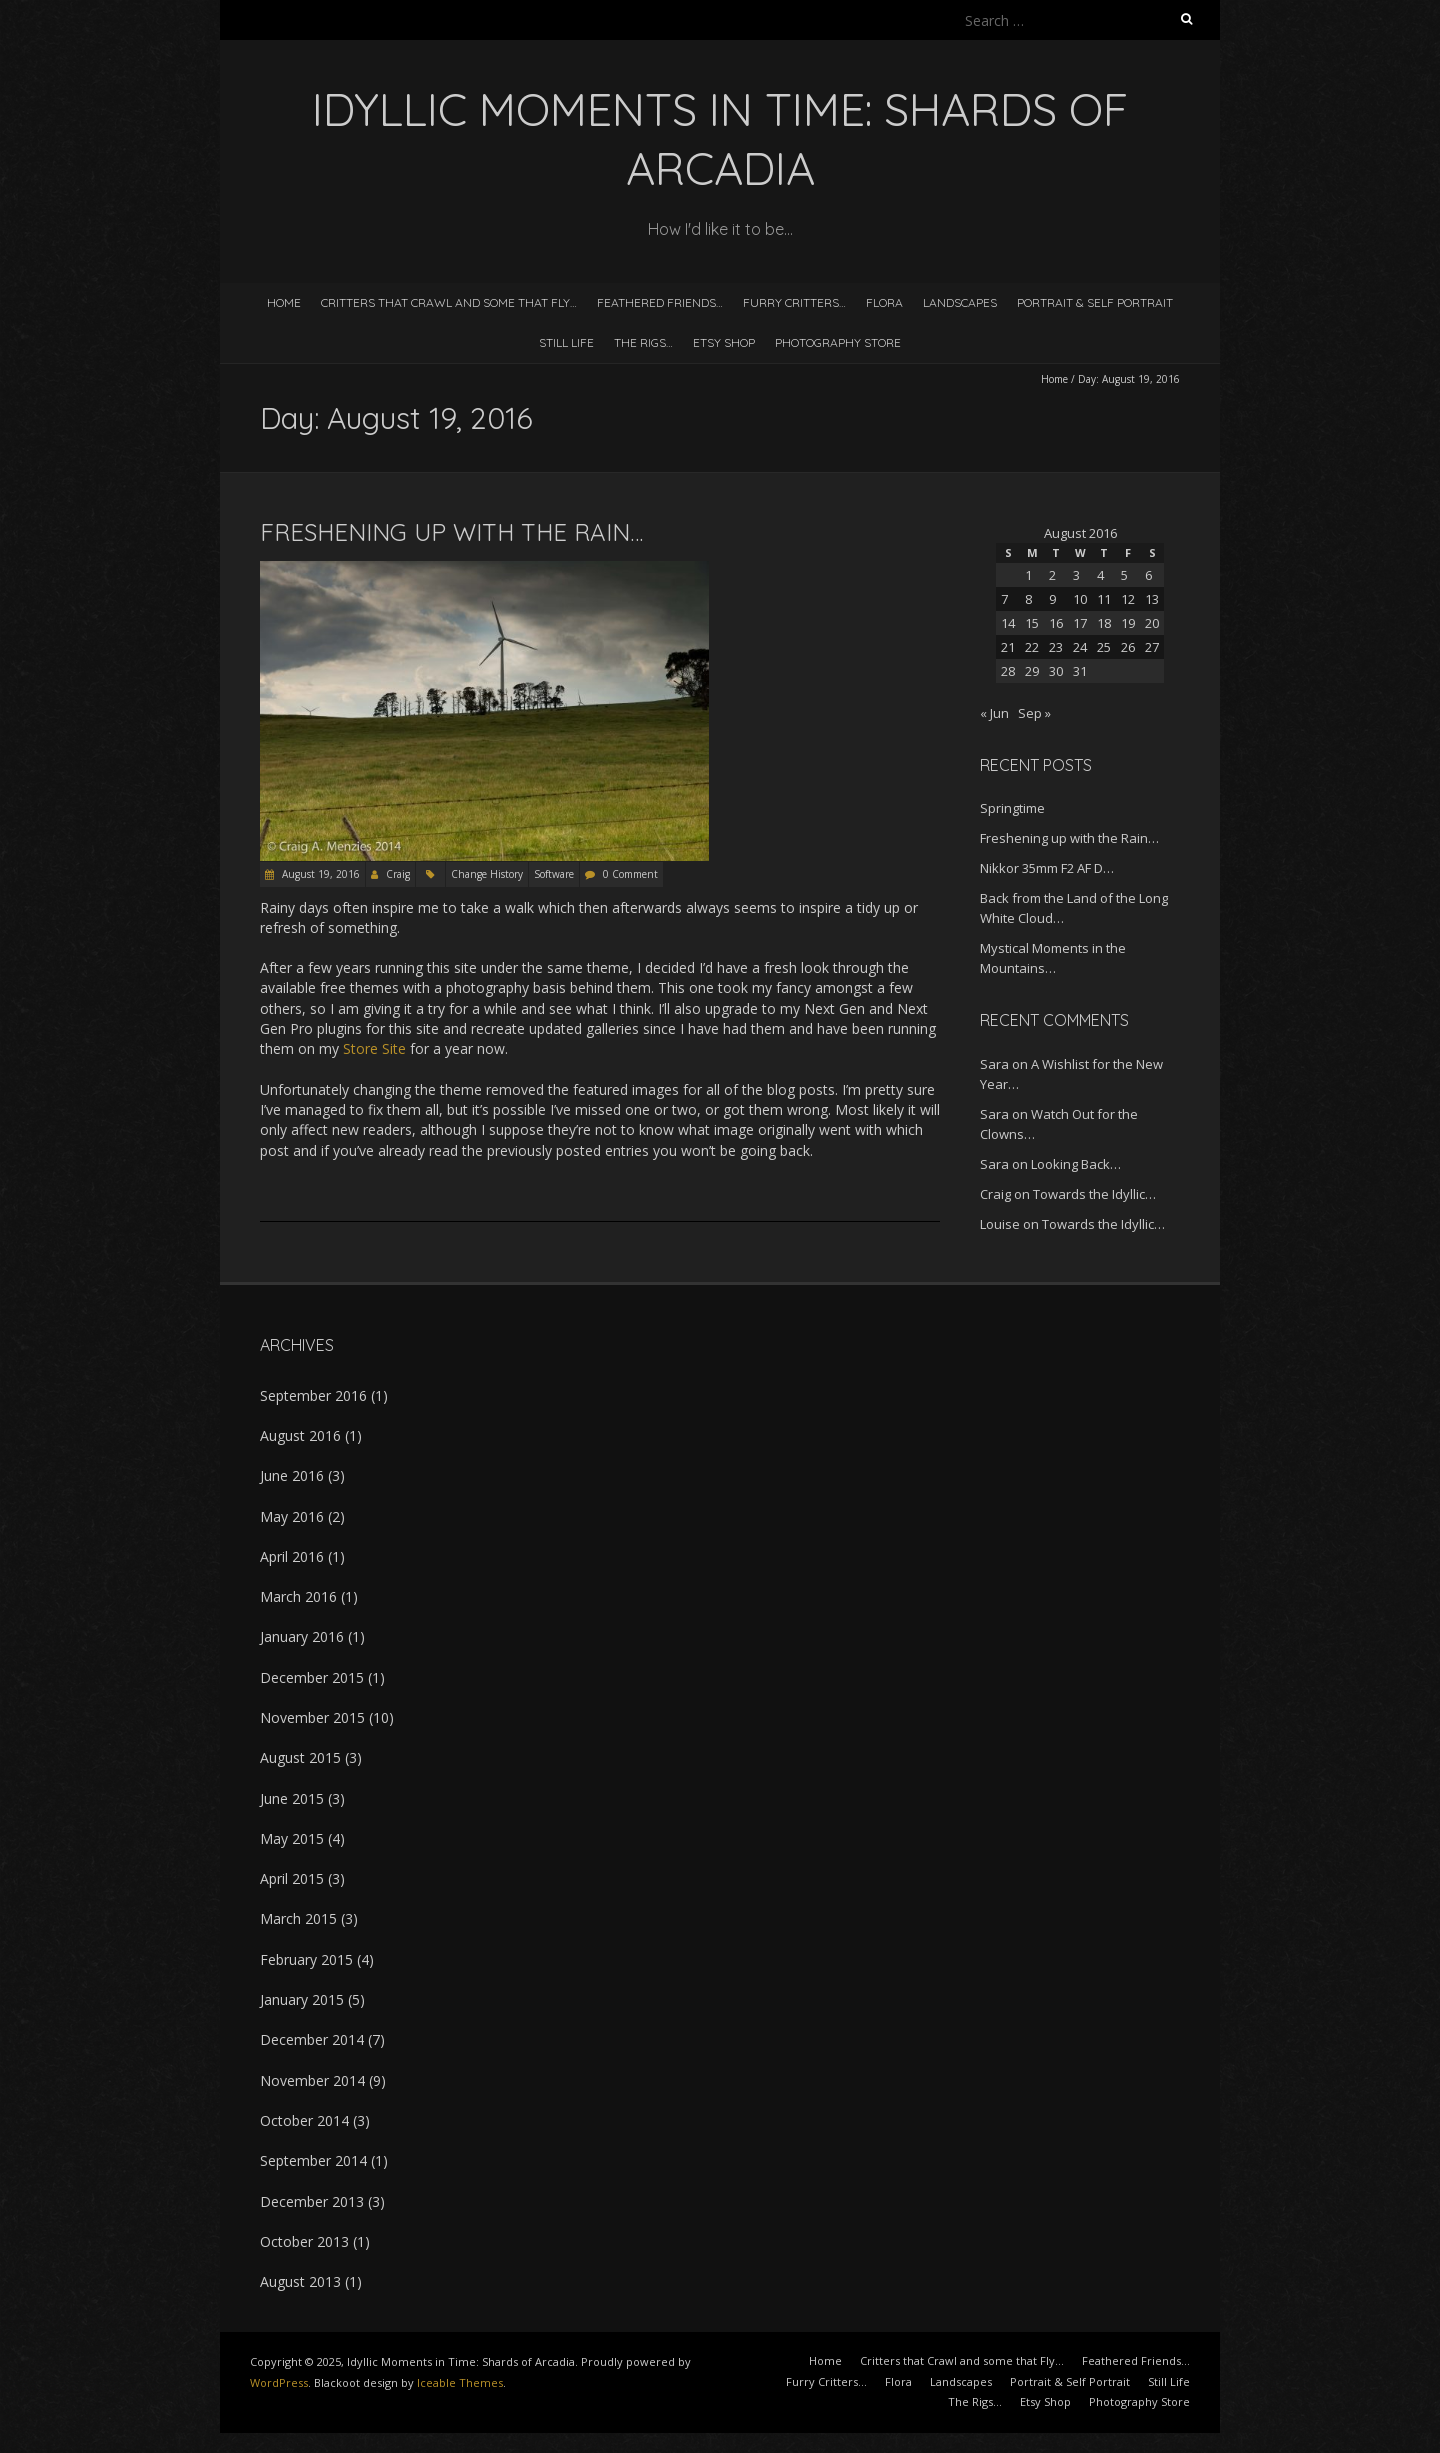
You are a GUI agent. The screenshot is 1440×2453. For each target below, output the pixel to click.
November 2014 (312, 2080)
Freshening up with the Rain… (451, 532)
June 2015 (292, 1798)
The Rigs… (643, 342)
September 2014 (313, 2160)
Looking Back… (1076, 1164)
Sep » (1034, 713)
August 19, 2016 (319, 874)
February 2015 (306, 1959)
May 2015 (292, 1838)
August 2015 (300, 1757)
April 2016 (292, 1556)
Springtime (1012, 808)
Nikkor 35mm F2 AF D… (1047, 868)
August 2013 (300, 2281)
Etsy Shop (724, 342)
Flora (884, 302)
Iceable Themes (460, 2382)
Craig (398, 874)
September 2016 (313, 1395)
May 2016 (292, 1516)
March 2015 (298, 1918)
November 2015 (312, 1717)
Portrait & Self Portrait (1095, 302)
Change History (487, 874)
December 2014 (312, 2039)
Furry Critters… (794, 302)
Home (284, 302)
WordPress (279, 2382)
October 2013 (304, 2241)
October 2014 (304, 2120)
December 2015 (312, 1677)
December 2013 (312, 2201)
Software (554, 874)
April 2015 (292, 1878)
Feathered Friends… (660, 302)
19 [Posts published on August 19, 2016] (1128, 623)
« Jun (994, 713)
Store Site (374, 1048)
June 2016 (292, 1475)
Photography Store (838, 342)
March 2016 (298, 1596)
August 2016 (300, 1435)
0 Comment (630, 874)
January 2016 (302, 1636)
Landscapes (960, 302)
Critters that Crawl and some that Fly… (449, 302)
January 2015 (302, 1999)
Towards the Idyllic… (1094, 1194)
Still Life (566, 342)
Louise (1000, 1224)
